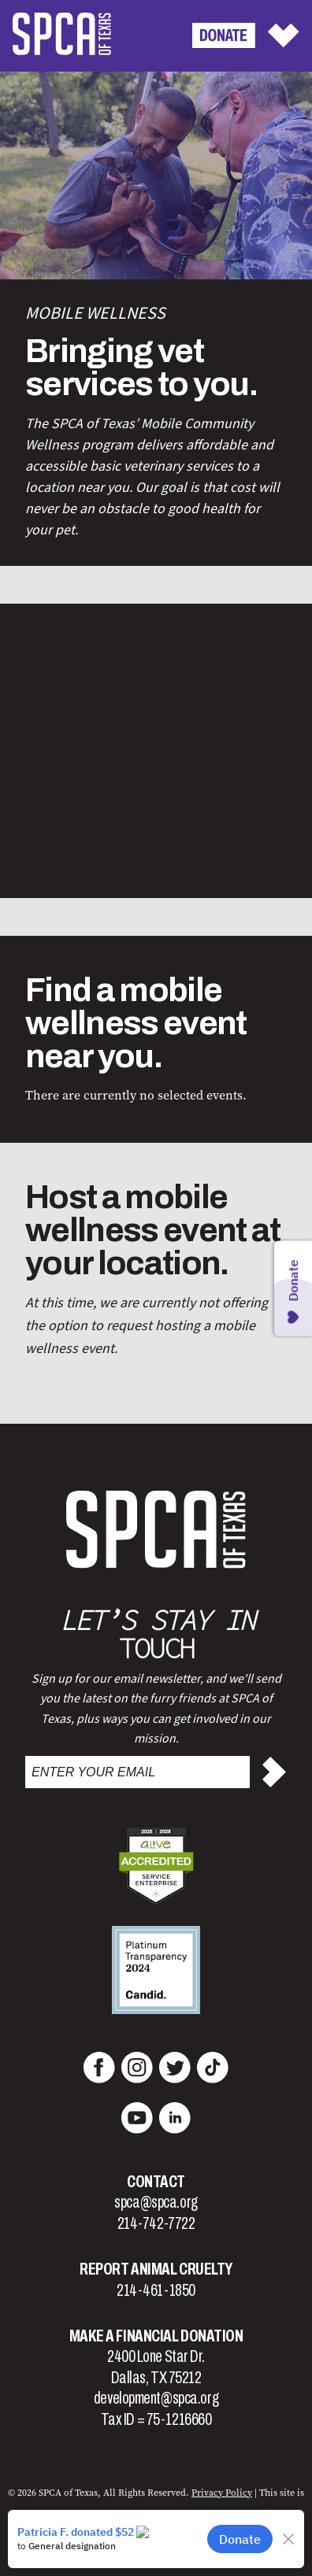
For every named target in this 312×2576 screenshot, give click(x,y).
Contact (156, 2181)
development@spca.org (156, 2398)
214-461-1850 (156, 2290)
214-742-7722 (156, 2223)
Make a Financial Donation (156, 2336)
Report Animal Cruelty (156, 2269)
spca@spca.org (155, 2202)
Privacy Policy (221, 2492)
